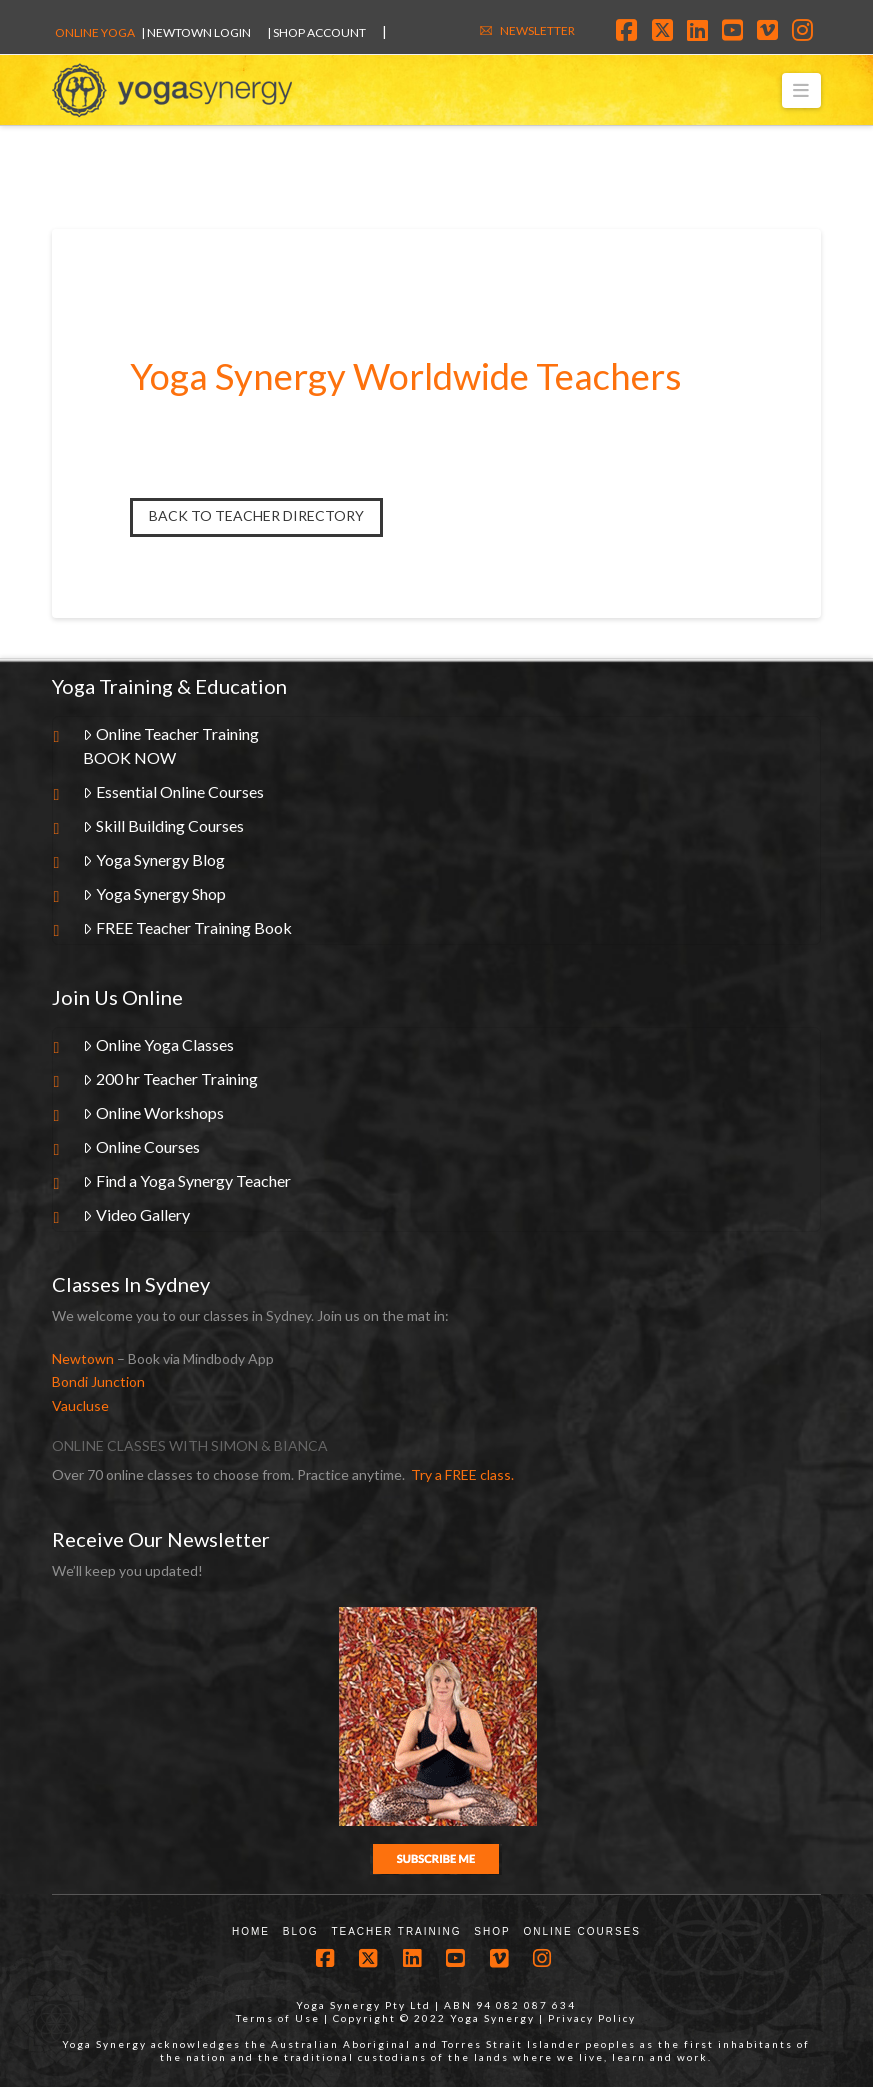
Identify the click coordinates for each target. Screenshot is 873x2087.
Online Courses (141, 1146)
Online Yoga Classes (158, 1044)
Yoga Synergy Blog (154, 859)
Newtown (83, 1358)
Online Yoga (95, 32)
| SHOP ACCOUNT (316, 32)
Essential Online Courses (173, 791)
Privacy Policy (592, 2018)
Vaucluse (80, 1405)
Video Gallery (136, 1214)
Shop (492, 1931)
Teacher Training (396, 1931)
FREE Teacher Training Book (187, 927)
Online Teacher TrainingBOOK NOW (171, 745)
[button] (801, 90)
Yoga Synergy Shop (154, 893)
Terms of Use (278, 2018)
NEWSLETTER (537, 30)
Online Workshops (153, 1112)
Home (251, 1931)
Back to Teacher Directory (256, 515)
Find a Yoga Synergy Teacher (187, 1180)
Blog (301, 1931)
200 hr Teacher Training (170, 1078)
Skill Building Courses (163, 825)
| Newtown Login (196, 32)
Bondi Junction (98, 1381)
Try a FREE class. (462, 1474)
